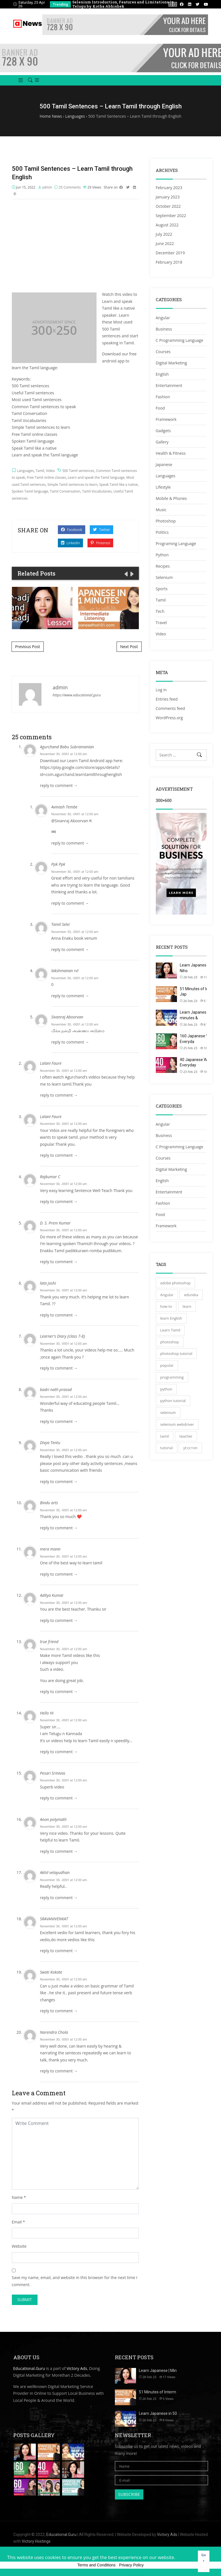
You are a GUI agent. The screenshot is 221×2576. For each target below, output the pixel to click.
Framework (166, 419)
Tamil (40, 470)
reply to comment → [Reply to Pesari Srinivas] (59, 1798)
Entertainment (169, 385)
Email (17, 2222)
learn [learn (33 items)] (187, 1306)
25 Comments (70, 187)
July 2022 (164, 234)
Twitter (101, 529)
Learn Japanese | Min (158, 2370)
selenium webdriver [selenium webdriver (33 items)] (177, 1424)
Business (164, 329)
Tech (160, 611)
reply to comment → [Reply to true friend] (59, 1691)
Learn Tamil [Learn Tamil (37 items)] (170, 1330)
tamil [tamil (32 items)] (164, 1436)
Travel (161, 622)
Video (50, 470)
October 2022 (168, 206)
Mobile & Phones (171, 498)
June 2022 (165, 243)
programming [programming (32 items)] (172, 1377)
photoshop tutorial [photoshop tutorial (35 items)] (176, 1353)
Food (160, 408)
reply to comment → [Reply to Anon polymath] (59, 1851)
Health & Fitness (171, 453)
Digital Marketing (171, 363)
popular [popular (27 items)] (167, 1365)
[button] (18, 80)
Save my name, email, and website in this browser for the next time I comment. (74, 2281)
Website (19, 2246)
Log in (161, 689)
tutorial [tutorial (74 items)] (166, 1447)
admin (47, 187)
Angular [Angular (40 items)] (167, 1294)
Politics (162, 532)
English (162, 374)
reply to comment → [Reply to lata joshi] (59, 1315)
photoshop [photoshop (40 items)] (169, 1341)
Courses (163, 351)
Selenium (164, 577)
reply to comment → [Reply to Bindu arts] (59, 1527)
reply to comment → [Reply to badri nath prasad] (59, 1421)
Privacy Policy (131, 2565)
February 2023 (169, 187)
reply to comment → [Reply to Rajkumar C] (59, 1201)
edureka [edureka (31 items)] (191, 1294)
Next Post (129, 646)
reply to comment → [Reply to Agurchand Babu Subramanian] (59, 785)
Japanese (164, 464)
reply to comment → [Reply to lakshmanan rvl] (70, 995)
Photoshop (166, 521)
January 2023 (168, 197)
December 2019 (170, 252)
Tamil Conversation (65, 491)
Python (162, 554)
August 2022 (167, 225)
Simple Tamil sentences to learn (72, 484)
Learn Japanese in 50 (158, 2413)
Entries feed (167, 699)
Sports (162, 588)
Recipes (163, 566)
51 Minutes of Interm (157, 2392)
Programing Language (176, 543)
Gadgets (163, 430)
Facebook (71, 529)
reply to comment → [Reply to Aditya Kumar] (59, 1620)
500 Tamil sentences (78, 470)
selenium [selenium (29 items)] (168, 1412)
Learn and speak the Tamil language (96, 477)
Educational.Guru (29, 2368)
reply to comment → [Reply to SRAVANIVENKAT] (59, 1950)
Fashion (163, 396)
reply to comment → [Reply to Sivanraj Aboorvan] (70, 1042)
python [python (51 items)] (166, 1389)
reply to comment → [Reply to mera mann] (59, 1574)
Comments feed (170, 708)
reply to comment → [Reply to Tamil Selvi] (70, 949)
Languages (25, 470)
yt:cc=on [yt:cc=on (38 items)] (190, 1447)
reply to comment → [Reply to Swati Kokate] (59, 2010)
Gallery (162, 442)
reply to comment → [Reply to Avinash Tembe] (70, 843)
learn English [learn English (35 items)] (171, 1318)
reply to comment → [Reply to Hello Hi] (59, 1751)
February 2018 (169, 262)
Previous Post (27, 646)
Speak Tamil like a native (118, 484)
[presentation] (171, 4)
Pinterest (100, 543)
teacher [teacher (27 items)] (186, 1436)
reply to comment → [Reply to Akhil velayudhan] (59, 1897)
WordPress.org (169, 717)
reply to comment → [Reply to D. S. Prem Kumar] (59, 1261)
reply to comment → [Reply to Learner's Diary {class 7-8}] (59, 1368)
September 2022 (171, 215)
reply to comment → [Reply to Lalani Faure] (59, 1095)
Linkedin (70, 543)
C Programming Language (180, 340)
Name (17, 2197)
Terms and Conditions (96, 2565)
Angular (163, 317)
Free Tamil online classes (46, 477)
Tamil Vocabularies (97, 491)
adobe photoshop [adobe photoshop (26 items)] (175, 1282)
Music (161, 509)
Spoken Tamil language (30, 491)
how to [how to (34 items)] (166, 1306)
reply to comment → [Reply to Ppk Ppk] (70, 903)
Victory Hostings (36, 2541)
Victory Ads (77, 2368)
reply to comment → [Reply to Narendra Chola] (59, 2071)
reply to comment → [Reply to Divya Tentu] (59, 1481)
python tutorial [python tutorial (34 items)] (173, 1400)
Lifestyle (163, 487)
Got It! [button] (203, 2561)
